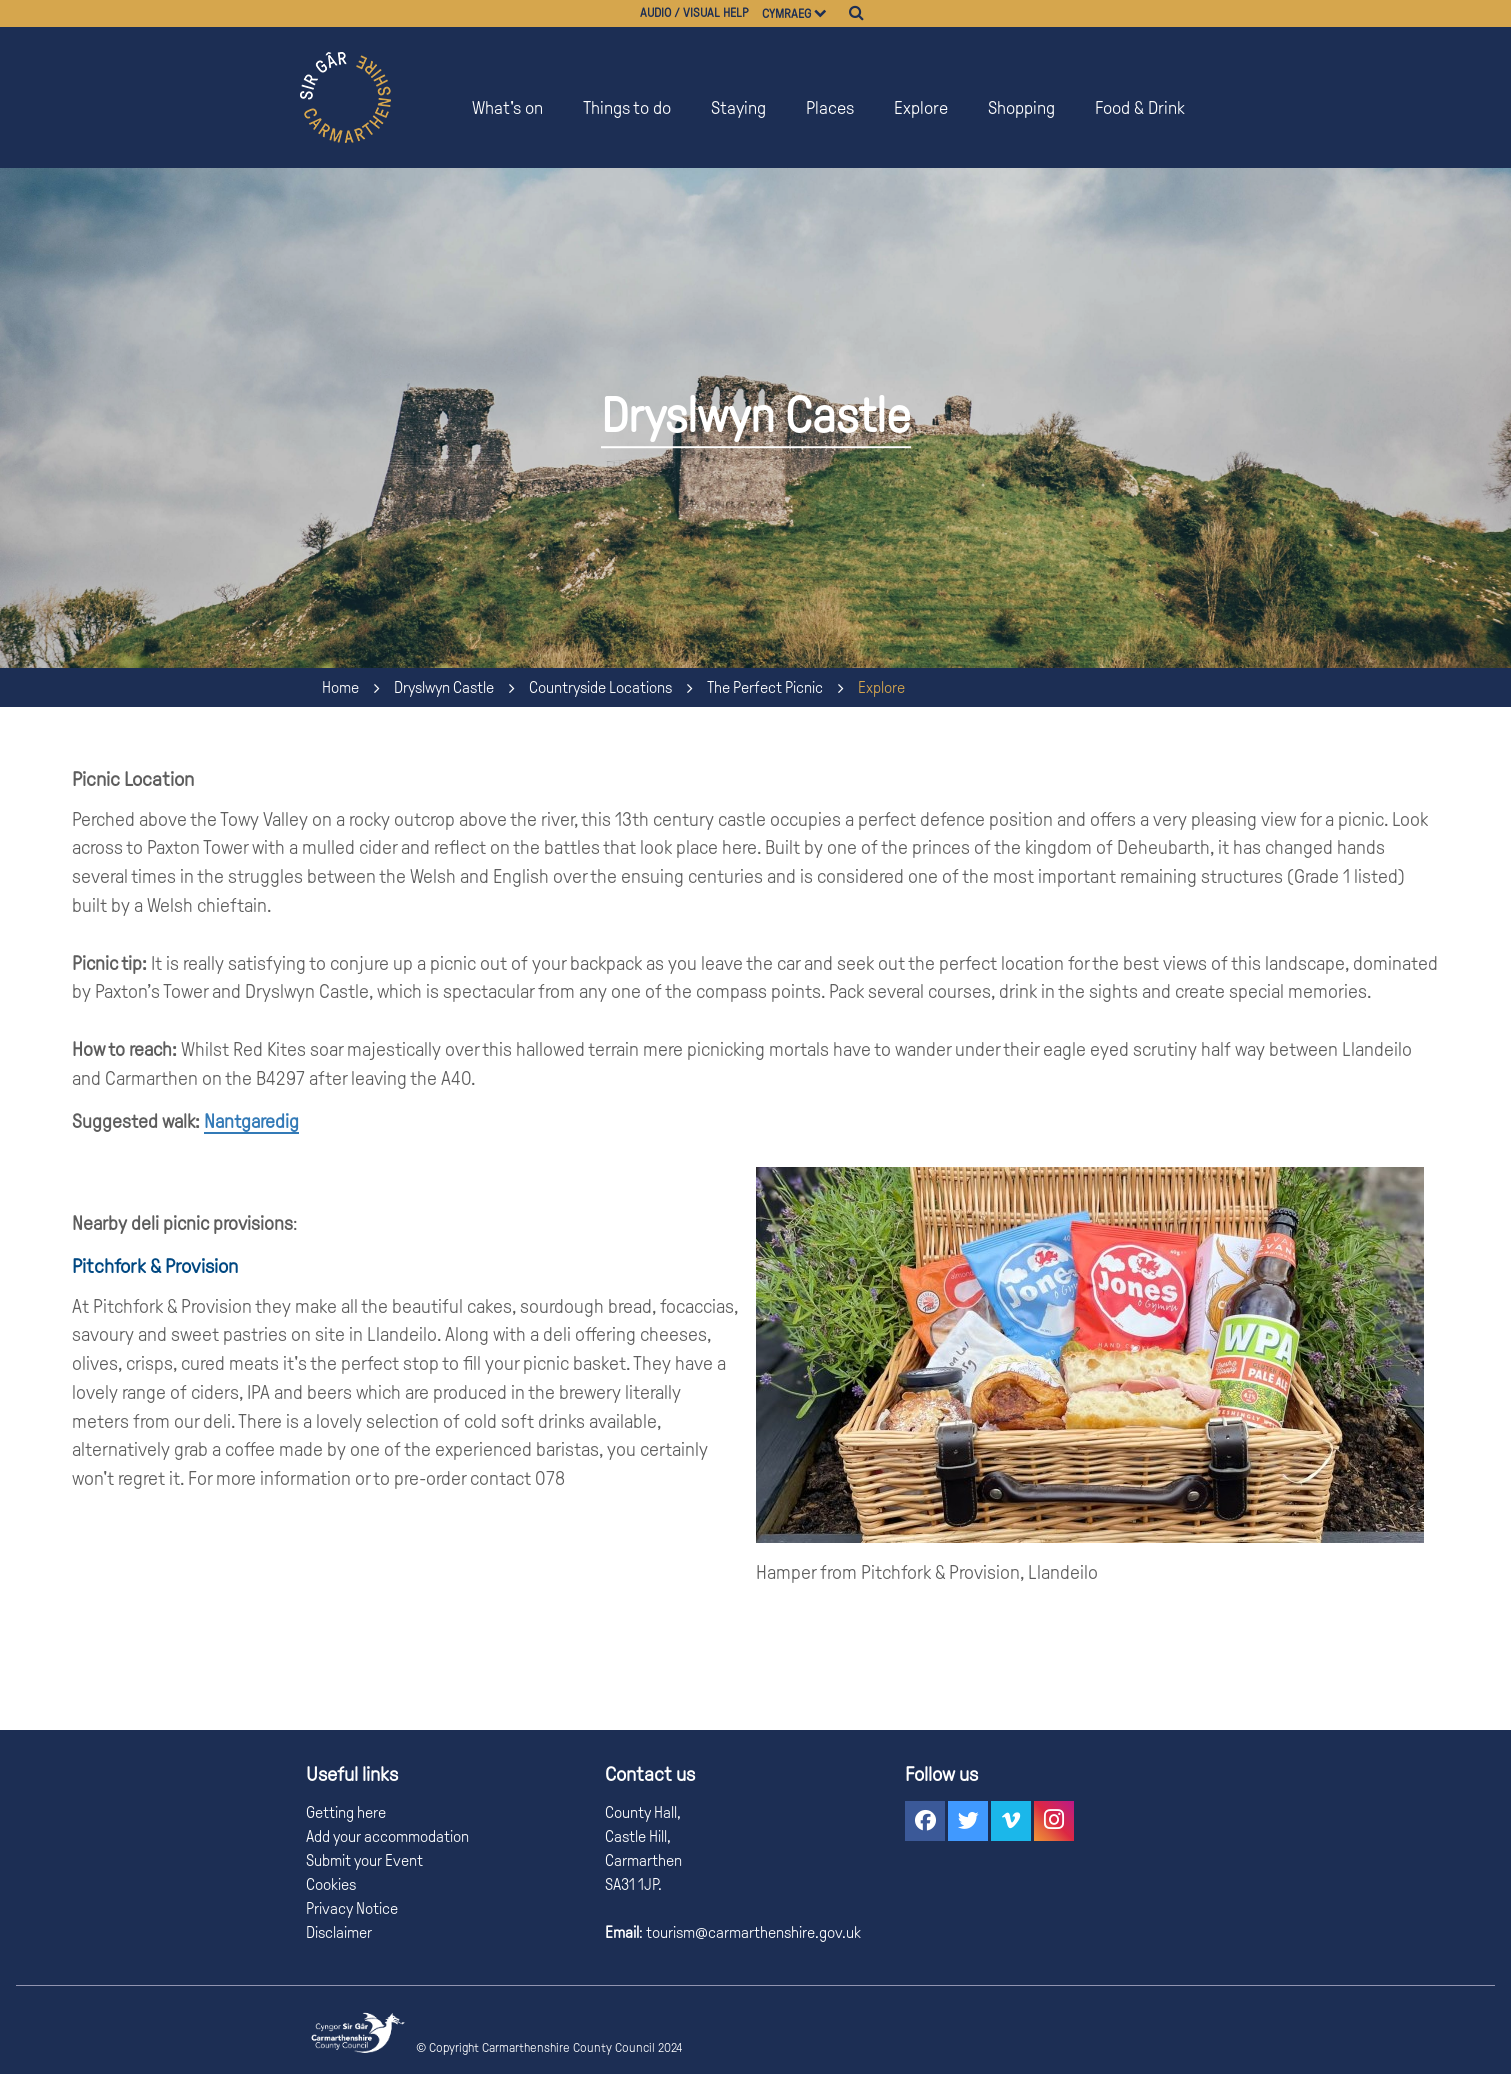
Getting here (346, 1812)
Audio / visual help (694, 13)
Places (830, 108)
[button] (925, 1821)
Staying (738, 108)
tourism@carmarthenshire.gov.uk (752, 1932)
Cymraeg (786, 14)
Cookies (331, 1884)
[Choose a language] (829, 13)
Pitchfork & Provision (155, 1266)
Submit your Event (364, 1860)
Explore (921, 108)
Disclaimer (339, 1932)
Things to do (627, 108)
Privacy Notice (352, 1908)
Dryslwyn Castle (444, 687)
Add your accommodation (387, 1836)
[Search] (856, 13)
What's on (507, 108)
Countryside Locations (600, 687)
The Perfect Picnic (765, 687)
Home (340, 687)
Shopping (1021, 108)
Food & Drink (1140, 108)
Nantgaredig (251, 1121)
